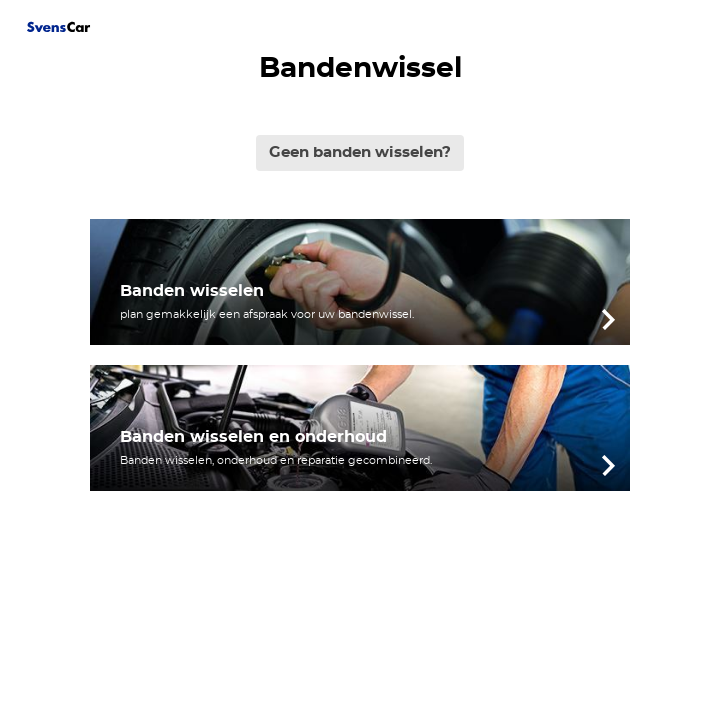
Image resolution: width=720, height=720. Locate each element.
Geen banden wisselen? (360, 152)
